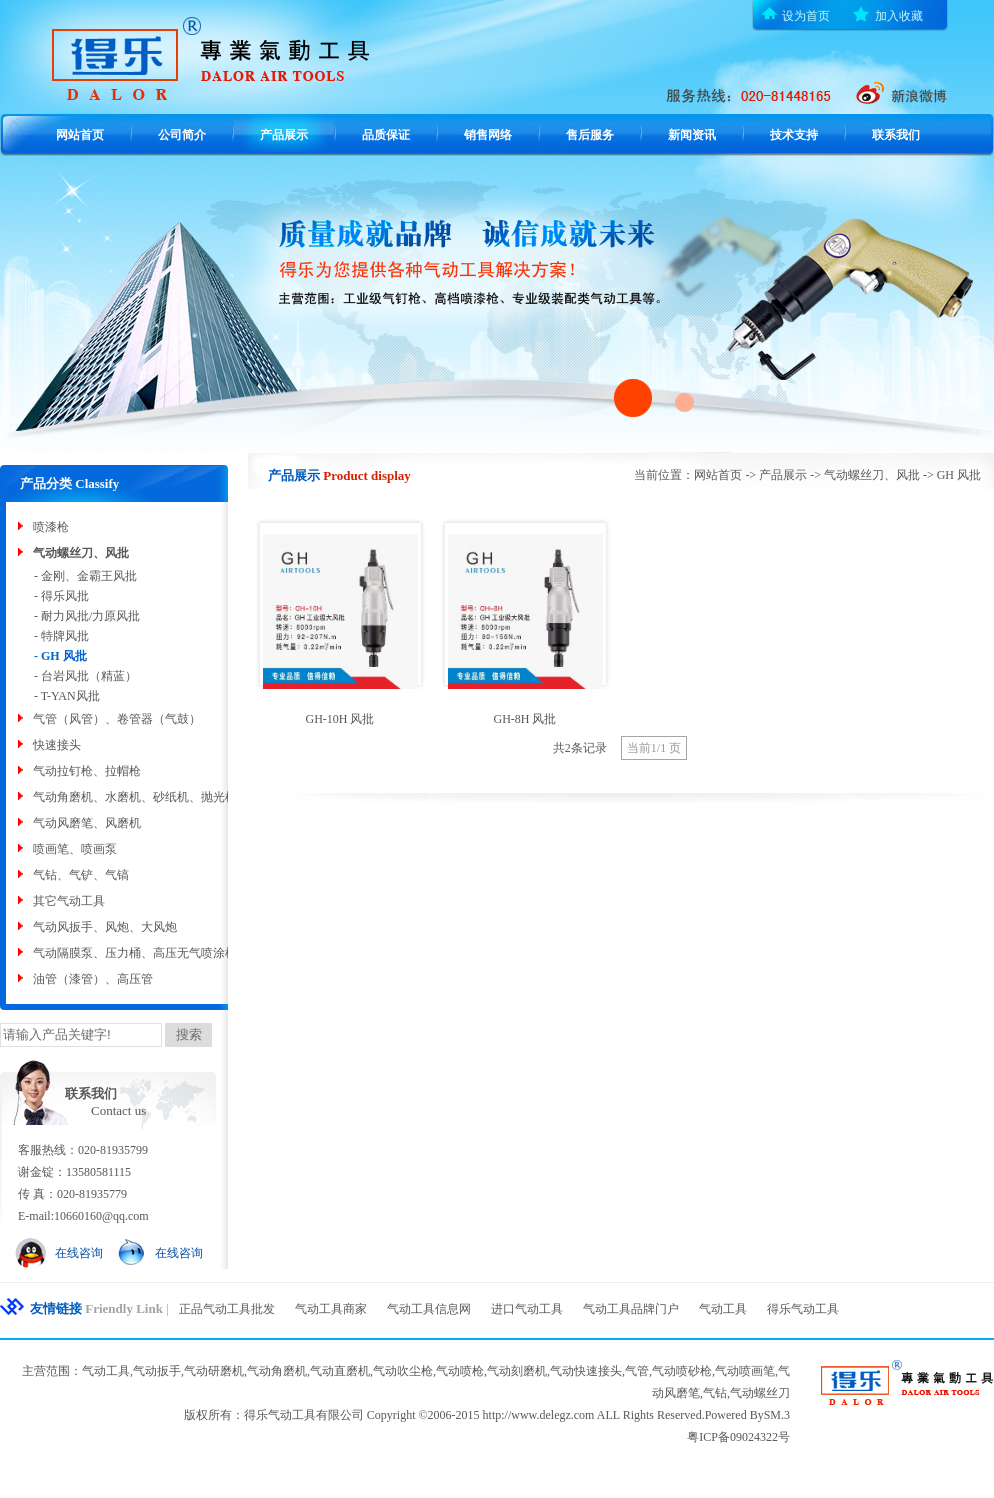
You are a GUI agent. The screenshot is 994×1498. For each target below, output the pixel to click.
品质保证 (386, 135)
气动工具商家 (331, 1309)
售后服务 (590, 135)
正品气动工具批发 (227, 1309)
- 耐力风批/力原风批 (87, 616)
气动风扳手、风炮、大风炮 (105, 927)
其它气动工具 (69, 901)
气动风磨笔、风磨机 (87, 823)
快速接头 (57, 745)
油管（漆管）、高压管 (93, 979)
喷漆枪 (51, 527)
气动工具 (723, 1309)
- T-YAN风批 (67, 696)
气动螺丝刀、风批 (81, 553)
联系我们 (896, 135)
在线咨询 (79, 1253)
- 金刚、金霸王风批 (85, 576)
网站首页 (80, 135)
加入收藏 (899, 16)
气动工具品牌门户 (631, 1309)
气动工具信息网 (429, 1309)
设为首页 (806, 16)
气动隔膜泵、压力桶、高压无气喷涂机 (135, 953)
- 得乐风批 (61, 596)
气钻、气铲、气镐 (81, 875)
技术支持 (794, 135)
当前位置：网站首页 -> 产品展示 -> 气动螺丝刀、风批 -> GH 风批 (807, 475)
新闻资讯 (692, 135)
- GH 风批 (60, 656)
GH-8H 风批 (525, 719)
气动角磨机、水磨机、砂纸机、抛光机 (135, 797)
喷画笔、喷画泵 (75, 849)
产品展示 (284, 135)
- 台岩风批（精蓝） (85, 676)
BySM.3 (770, 1415)
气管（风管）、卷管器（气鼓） (117, 719)
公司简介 (182, 135)
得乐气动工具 (803, 1309)
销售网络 (488, 135)
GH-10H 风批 (340, 719)
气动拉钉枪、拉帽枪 (87, 771)
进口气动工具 (527, 1309)
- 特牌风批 (61, 636)
